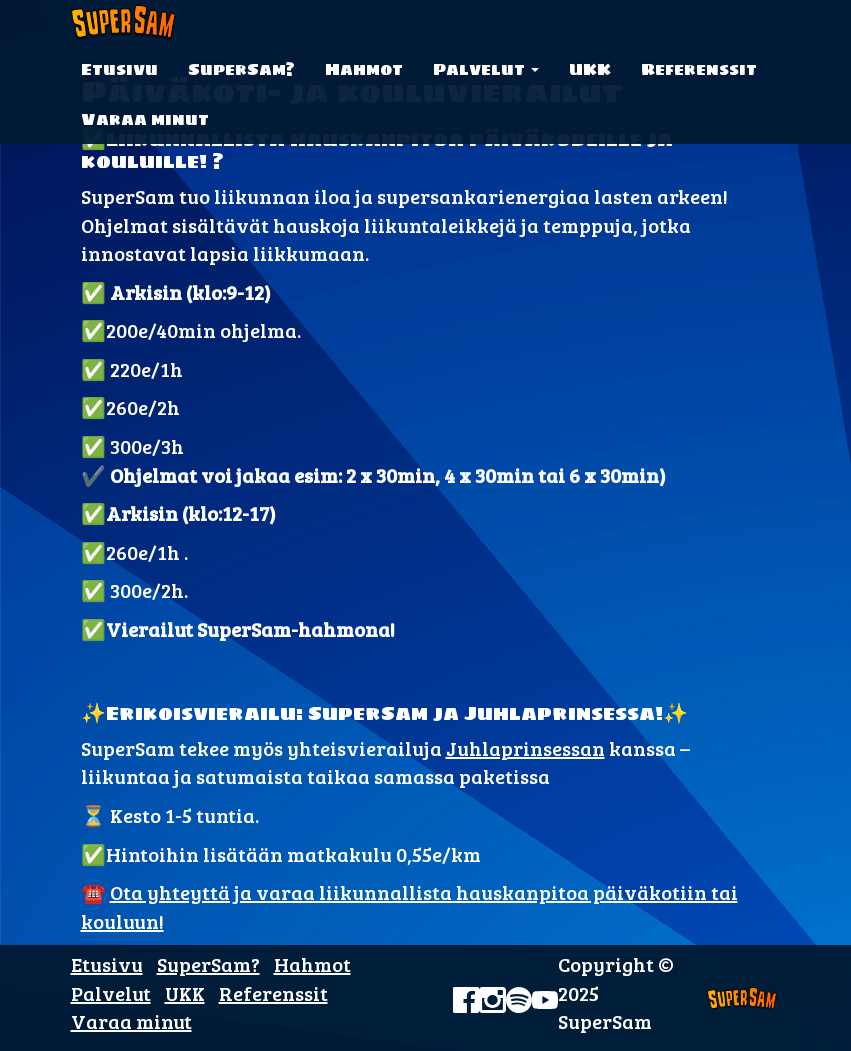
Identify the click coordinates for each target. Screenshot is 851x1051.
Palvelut (486, 69)
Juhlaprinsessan (525, 748)
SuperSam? (241, 69)
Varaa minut (145, 119)
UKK (590, 69)
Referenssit (699, 69)
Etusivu (119, 69)
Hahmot (364, 69)
